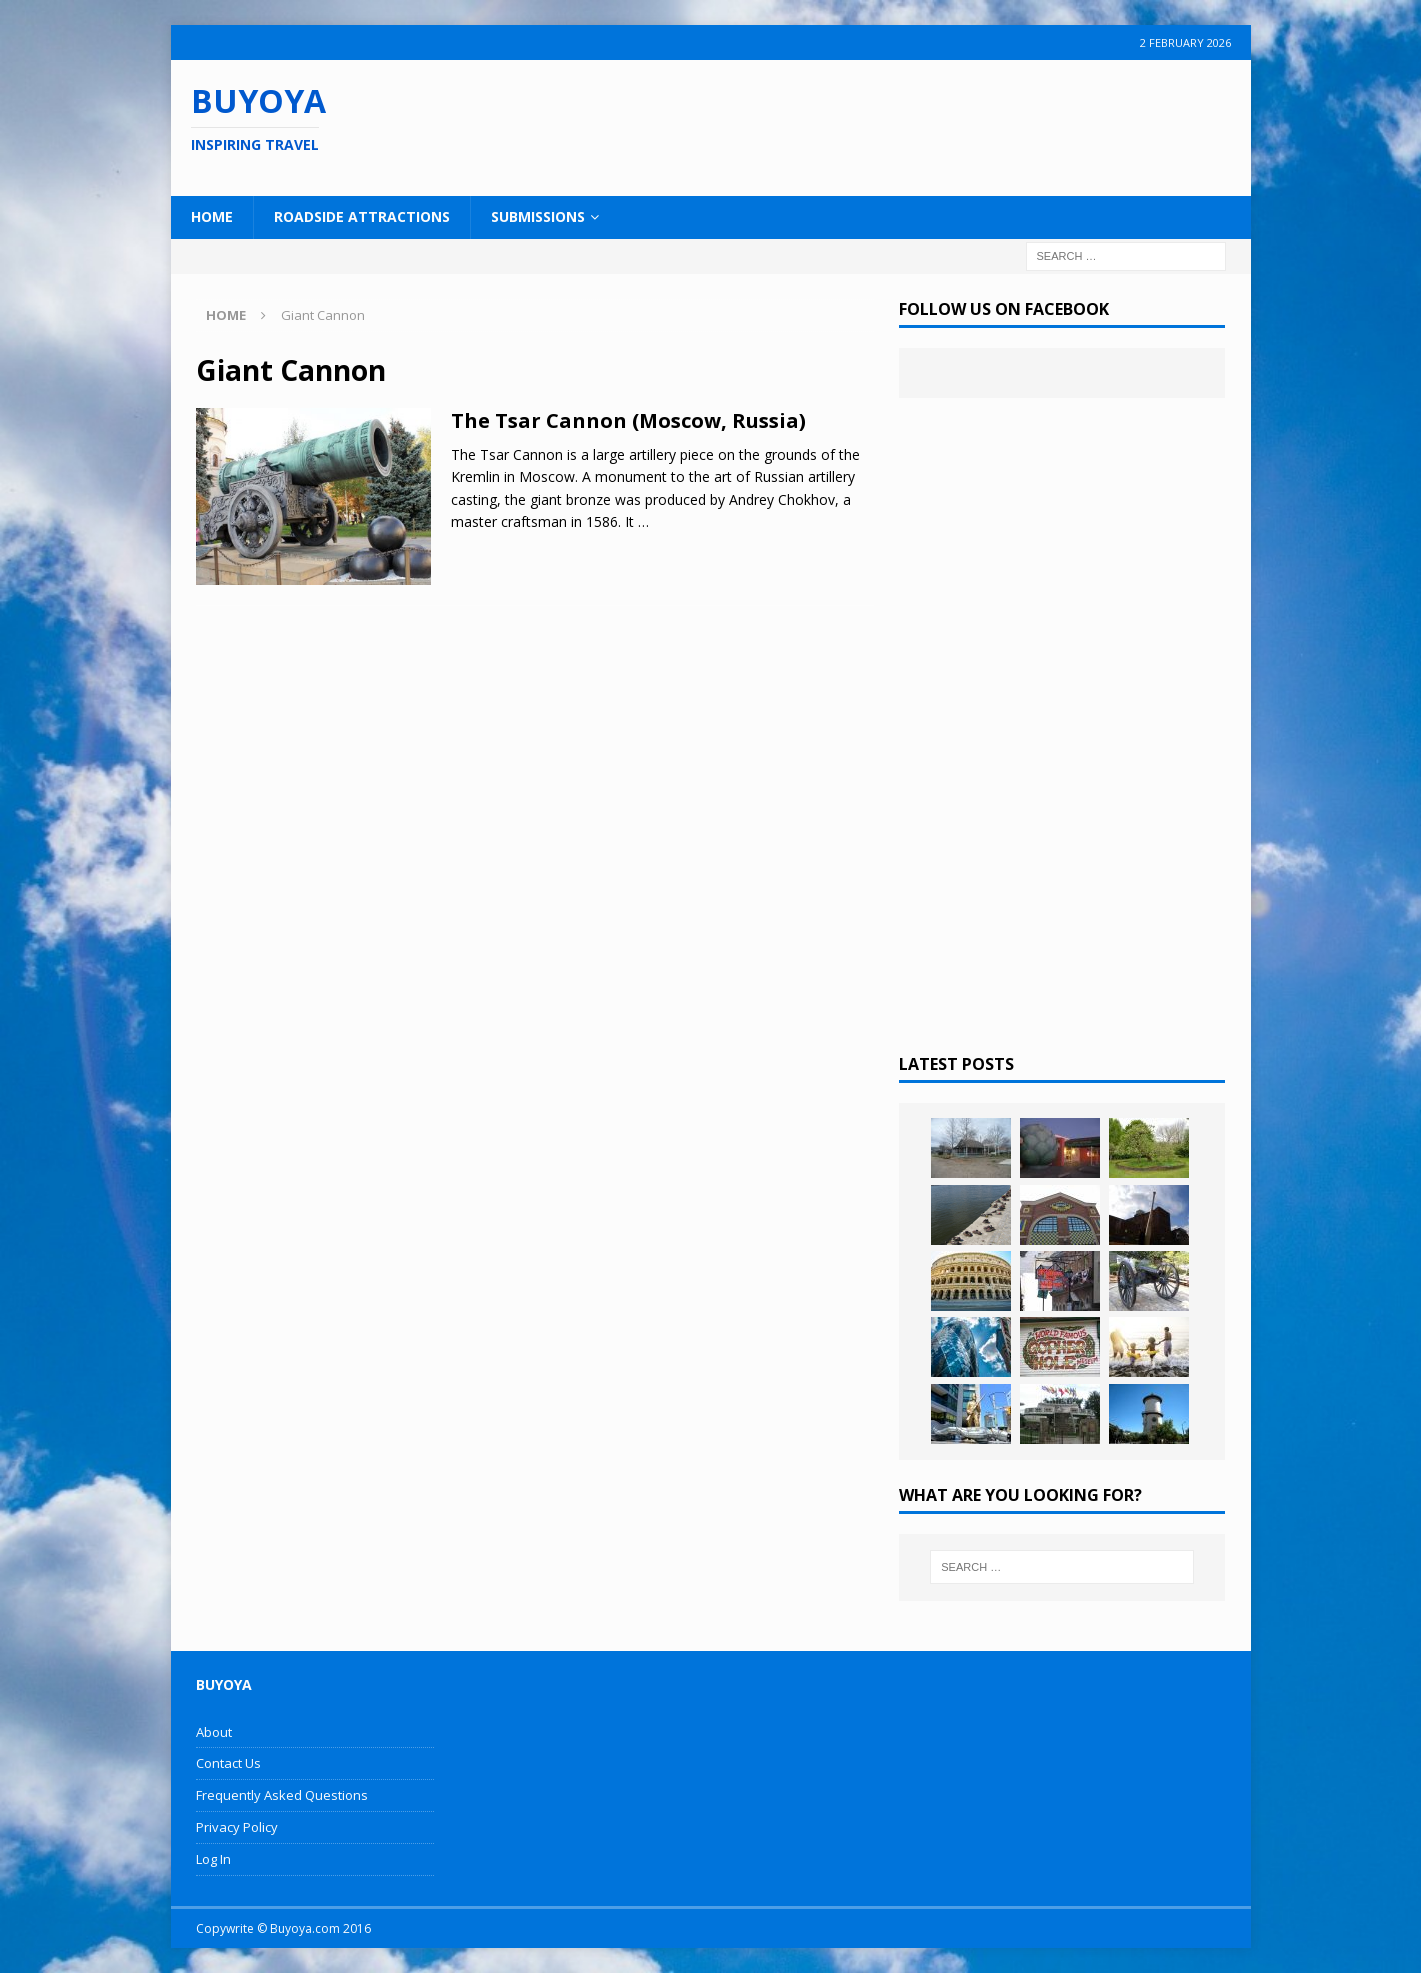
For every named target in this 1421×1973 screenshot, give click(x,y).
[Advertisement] (840, 125)
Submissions (538, 216)
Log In (213, 1859)
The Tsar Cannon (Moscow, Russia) (628, 420)
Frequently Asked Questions (282, 1795)
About (214, 1732)
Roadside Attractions (362, 216)
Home (212, 216)
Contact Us (228, 1763)
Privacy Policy (237, 1827)
